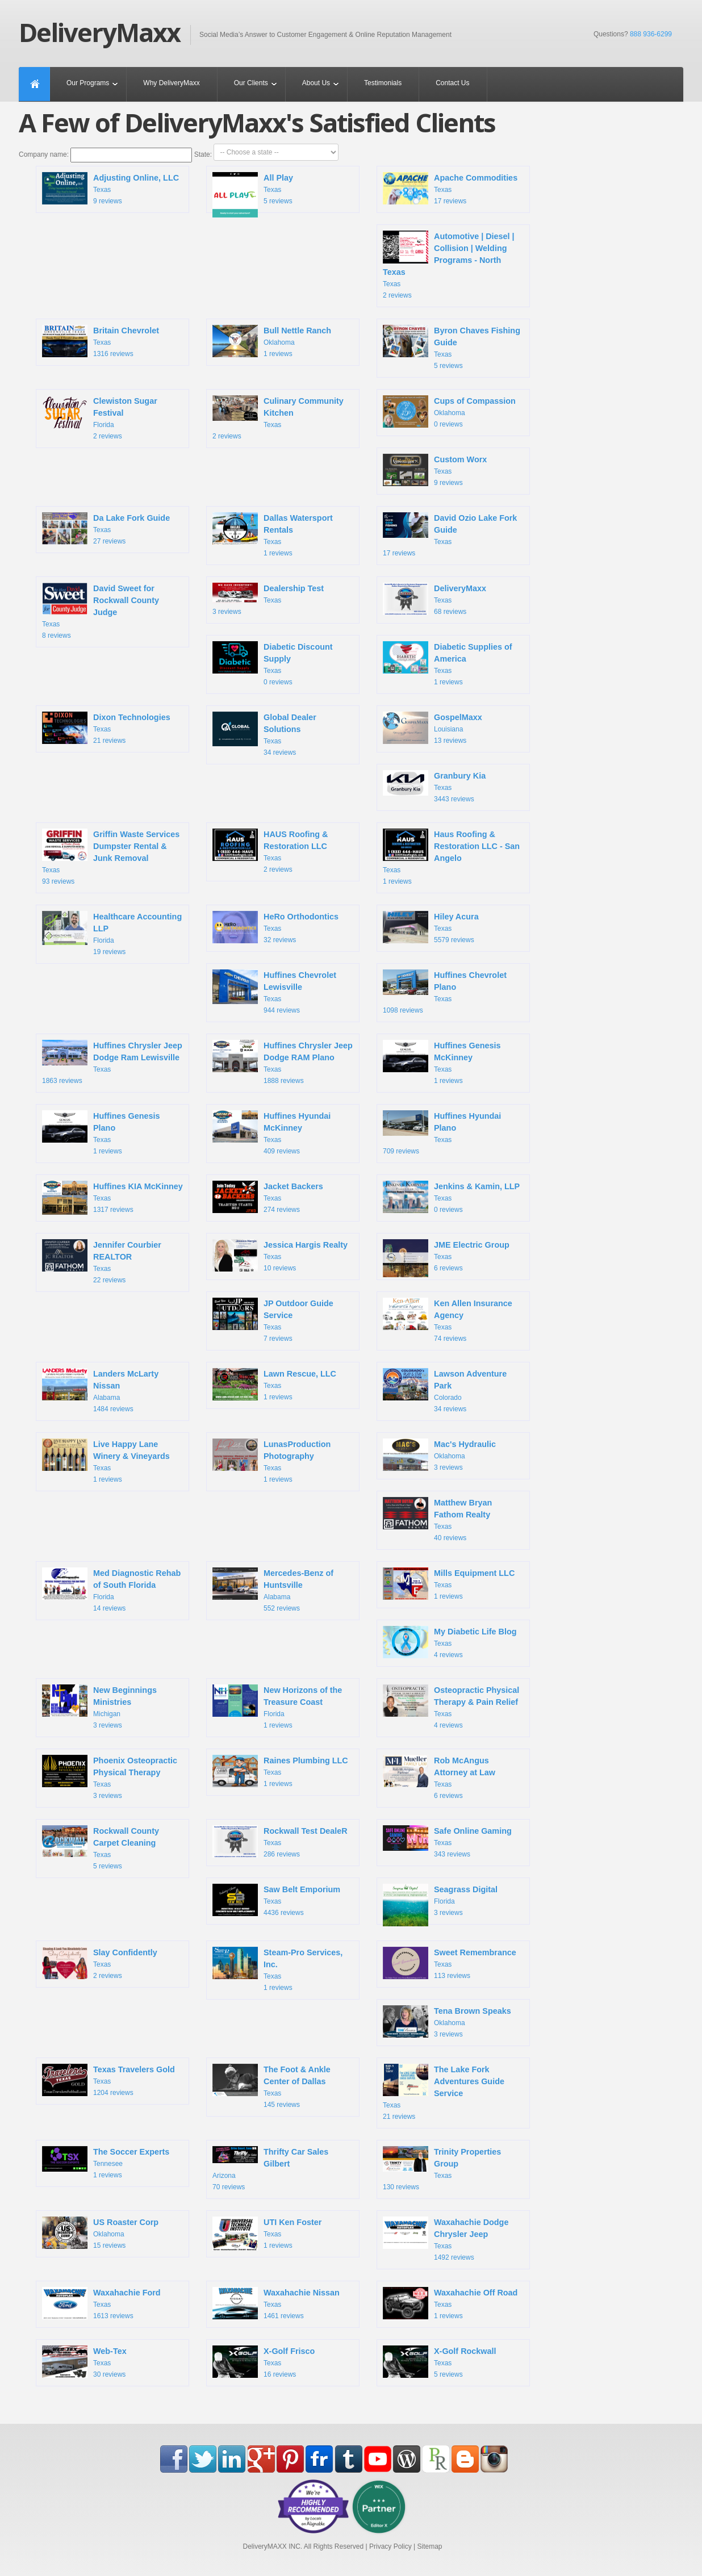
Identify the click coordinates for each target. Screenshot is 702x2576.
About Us (316, 83)
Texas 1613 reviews (101, 2304)
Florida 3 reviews (440, 1904)
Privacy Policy (390, 2546)
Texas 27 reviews (106, 529)
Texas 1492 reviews (445, 2239)
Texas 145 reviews (271, 2086)
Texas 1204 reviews (108, 2081)
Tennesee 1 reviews (105, 2162)
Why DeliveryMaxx (171, 83)
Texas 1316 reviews (100, 342)
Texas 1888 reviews (282, 1062)
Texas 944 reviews (274, 991)
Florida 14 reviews (111, 1589)
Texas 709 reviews (442, 1132)
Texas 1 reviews (272, 534)
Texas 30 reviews (84, 2363)
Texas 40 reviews (437, 1519)
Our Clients (251, 83)
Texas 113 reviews (449, 1964)
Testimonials (383, 83)
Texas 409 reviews (271, 1132)
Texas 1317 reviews (112, 1199)
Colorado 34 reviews (445, 1390)
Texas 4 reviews (450, 1643)
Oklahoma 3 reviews (439, 1456)
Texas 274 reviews (267, 1198)
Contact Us (452, 83)
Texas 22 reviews (101, 1261)
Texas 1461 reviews (276, 2304)
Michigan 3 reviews (99, 1706)
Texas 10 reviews (280, 1256)
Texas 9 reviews (110, 189)
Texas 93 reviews (110, 857)
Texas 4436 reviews (276, 1901)
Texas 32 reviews (275, 928)
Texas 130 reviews (442, 2168)
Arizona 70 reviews (270, 2168)
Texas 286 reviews (280, 1842)
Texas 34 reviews (264, 734)
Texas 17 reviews (450, 189)
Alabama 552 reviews (272, 1589)
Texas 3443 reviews (434, 786)
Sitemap (429, 2546)
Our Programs (87, 83)
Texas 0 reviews (272, 663)
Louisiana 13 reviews (432, 729)
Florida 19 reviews (112, 933)
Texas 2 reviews (449, 265)
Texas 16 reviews (263, 2363)
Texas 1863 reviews (112, 1062)
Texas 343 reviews (447, 1841)
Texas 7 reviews (272, 1320)
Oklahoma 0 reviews (449, 412)
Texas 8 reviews (100, 611)
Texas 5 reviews (252, 192)
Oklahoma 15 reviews (100, 2234)
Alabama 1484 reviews (100, 1390)
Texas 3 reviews (268, 599)
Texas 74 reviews (447, 1320)
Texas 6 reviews (446, 1259)
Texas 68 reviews (434, 600)
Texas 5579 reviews (431, 928)
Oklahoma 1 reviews (271, 342)
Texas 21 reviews (106, 729)
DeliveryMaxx (99, 32)
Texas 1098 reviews (445, 991)
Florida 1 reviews (277, 1706)
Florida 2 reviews (99, 417)
